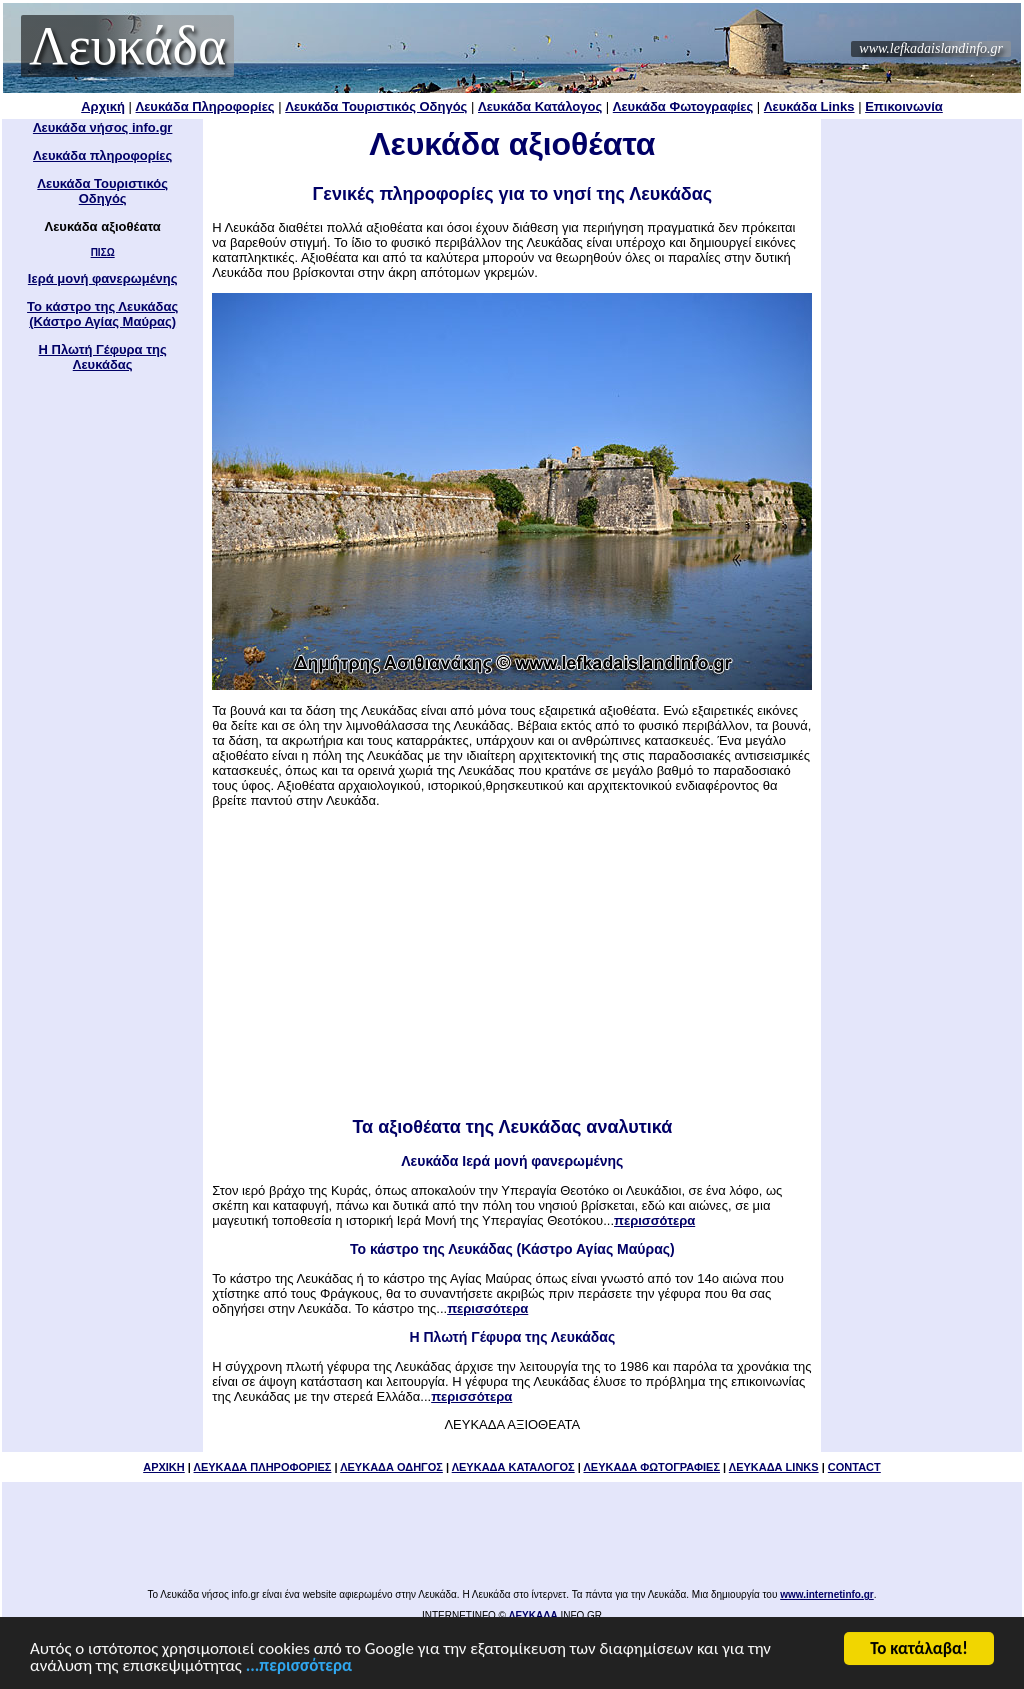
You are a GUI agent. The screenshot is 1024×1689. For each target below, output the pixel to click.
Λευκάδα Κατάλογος (540, 106)
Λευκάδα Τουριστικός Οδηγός (376, 106)
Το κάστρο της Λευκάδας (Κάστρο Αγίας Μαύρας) (102, 314)
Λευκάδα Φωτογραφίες (683, 106)
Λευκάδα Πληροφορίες (205, 106)
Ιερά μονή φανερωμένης (103, 278)
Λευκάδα (127, 46)
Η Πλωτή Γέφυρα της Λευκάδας (103, 357)
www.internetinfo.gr (827, 1594)
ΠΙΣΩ (103, 252)
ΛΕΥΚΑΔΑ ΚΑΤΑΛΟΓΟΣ (513, 1467)
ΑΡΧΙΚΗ (164, 1467)
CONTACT (854, 1467)
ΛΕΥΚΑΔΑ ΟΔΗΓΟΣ (391, 1467)
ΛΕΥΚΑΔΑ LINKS (774, 1467)
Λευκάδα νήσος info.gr (103, 127)
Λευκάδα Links (809, 106)
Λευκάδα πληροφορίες (102, 155)
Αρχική (103, 106)
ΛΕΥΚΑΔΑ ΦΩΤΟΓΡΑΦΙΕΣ (651, 1467)
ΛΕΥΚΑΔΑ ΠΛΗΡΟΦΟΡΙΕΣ (263, 1467)
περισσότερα (654, 1220)
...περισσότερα (299, 1667)
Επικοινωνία (904, 106)
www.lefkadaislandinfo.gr (931, 48)
